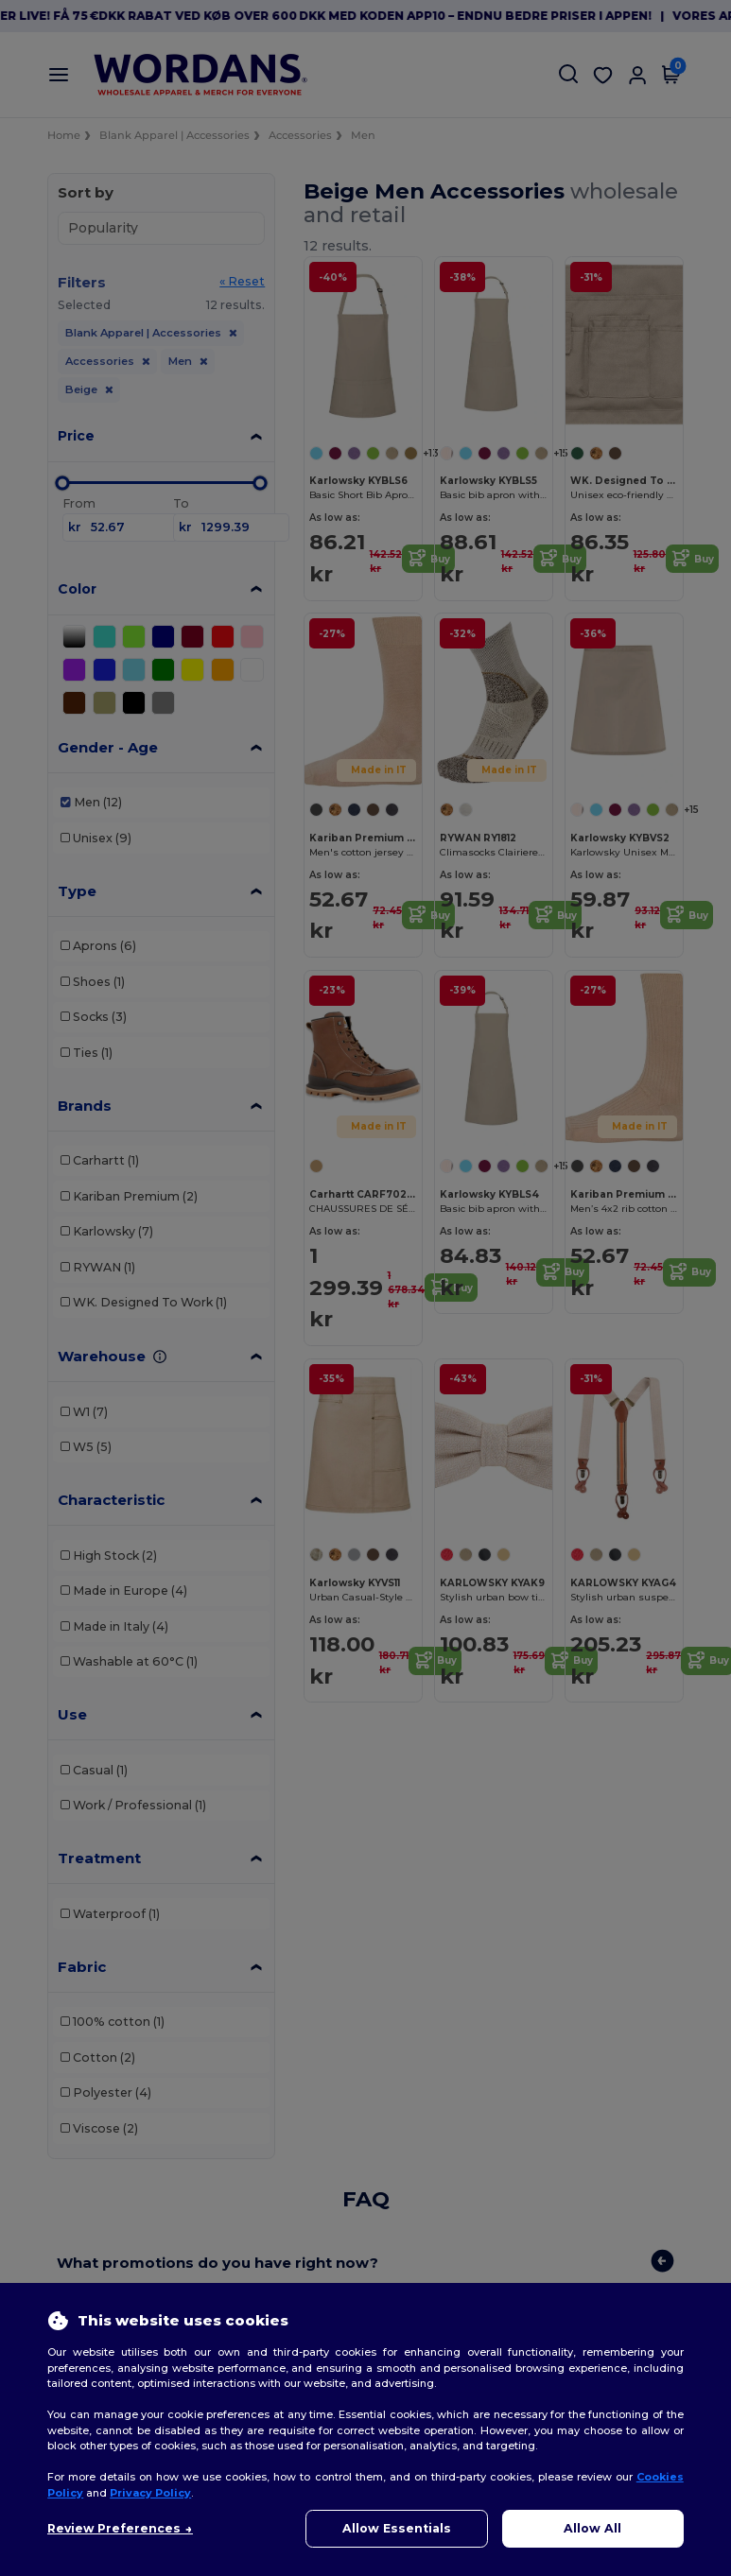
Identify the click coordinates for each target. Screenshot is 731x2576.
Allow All (592, 2528)
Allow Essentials (396, 2528)
